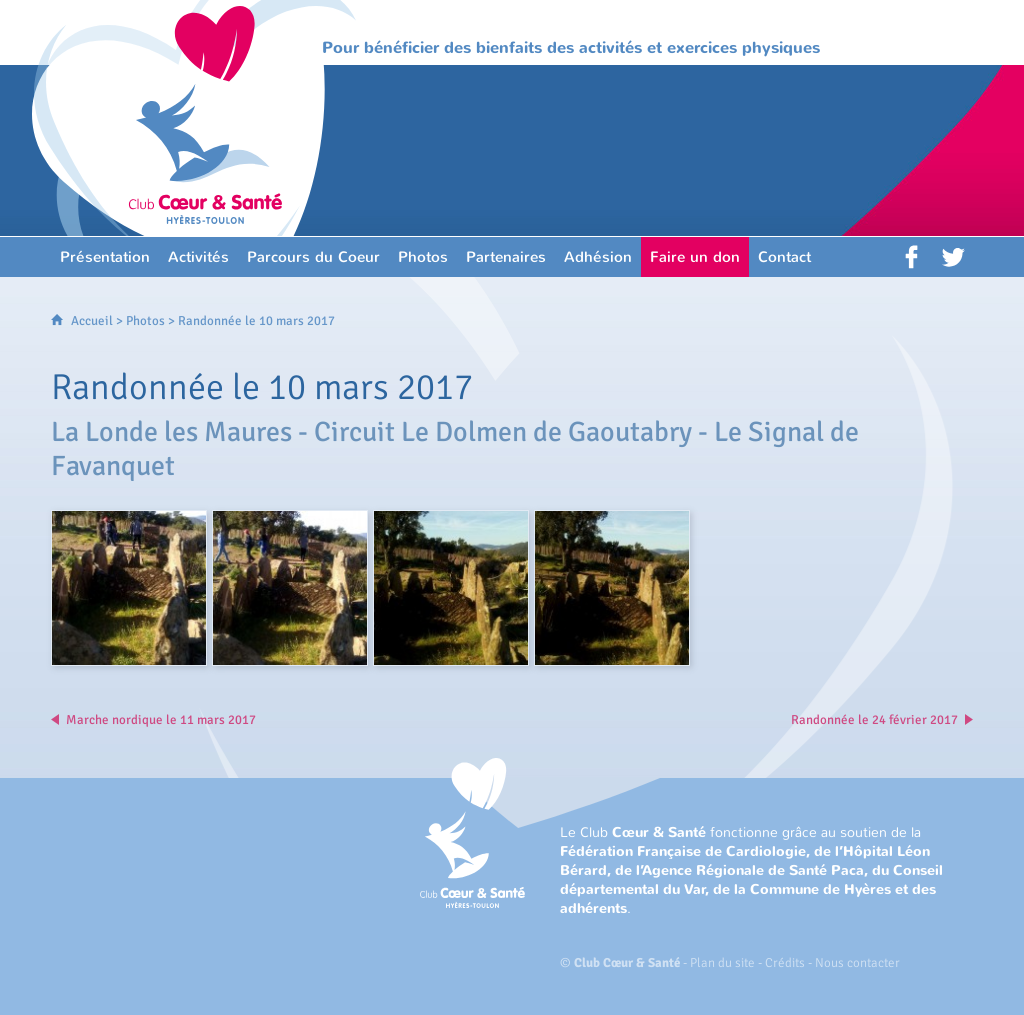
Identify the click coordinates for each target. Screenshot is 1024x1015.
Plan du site (722, 963)
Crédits (785, 963)
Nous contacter (857, 963)
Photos (145, 321)
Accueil (92, 321)
